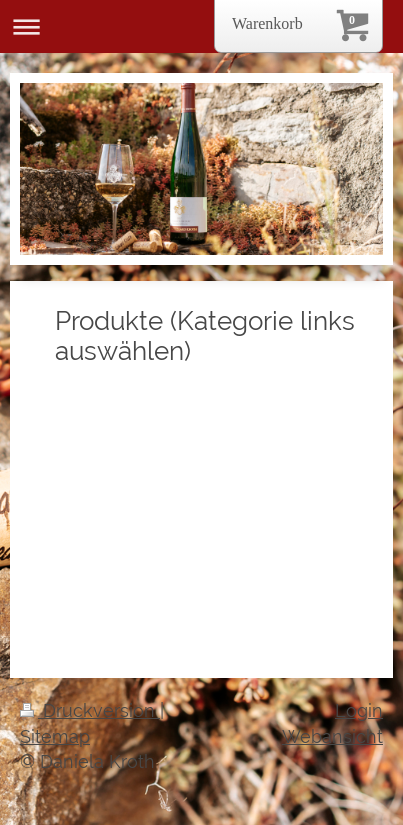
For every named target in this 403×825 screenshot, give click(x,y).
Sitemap (55, 736)
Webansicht (332, 736)
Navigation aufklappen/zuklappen (201, 26)
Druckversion (90, 710)
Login (359, 710)
